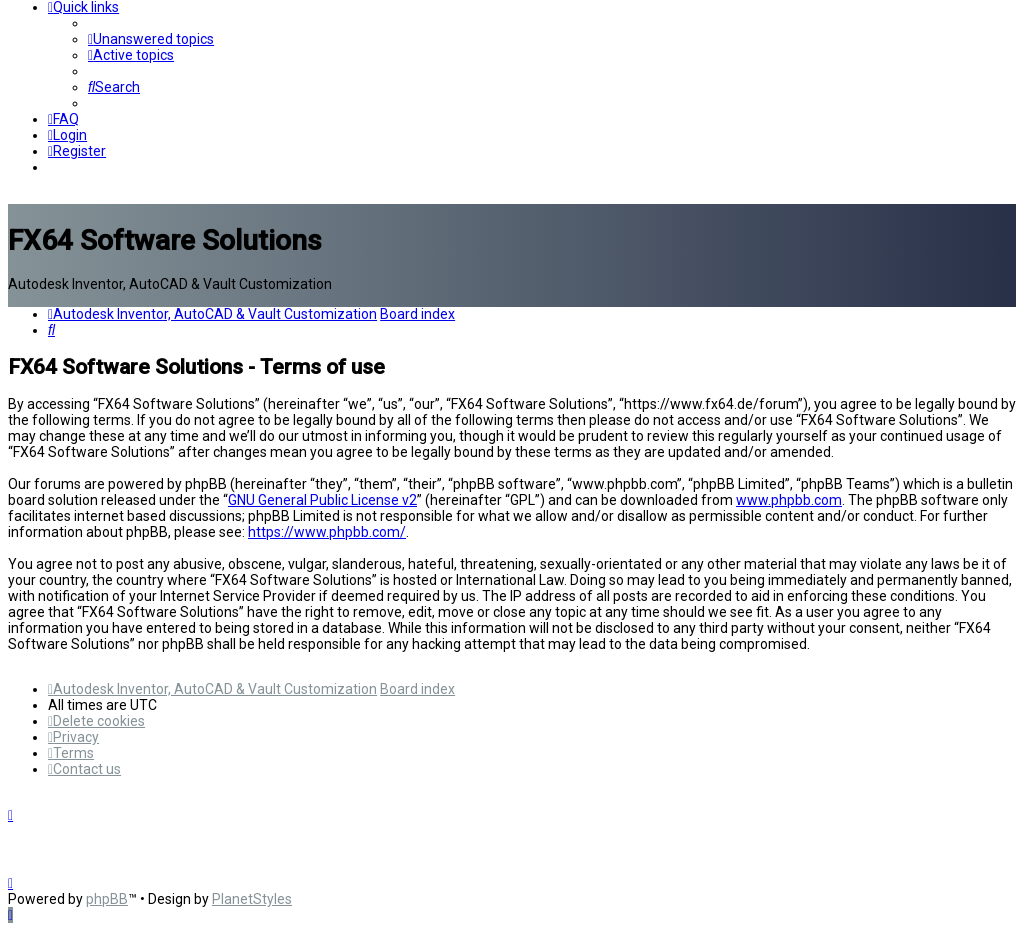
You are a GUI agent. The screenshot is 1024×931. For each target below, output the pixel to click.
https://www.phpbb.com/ (327, 532)
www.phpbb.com (789, 500)
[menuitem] (151, 39)
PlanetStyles (252, 899)
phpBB (107, 899)
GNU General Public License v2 (322, 500)
